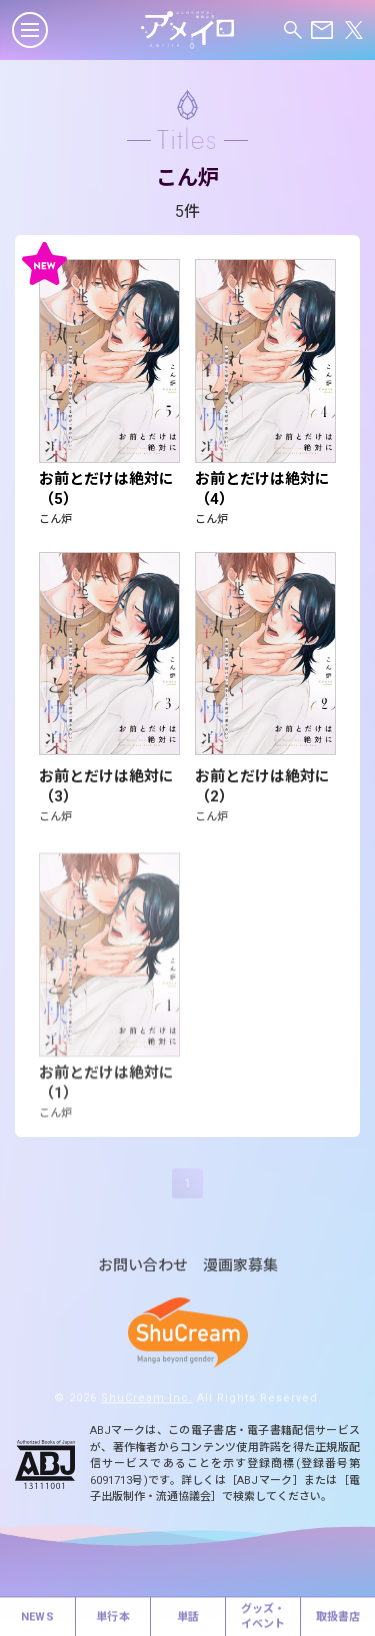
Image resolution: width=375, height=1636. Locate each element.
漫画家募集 (240, 1276)
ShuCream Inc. (147, 1408)
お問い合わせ (143, 1276)
